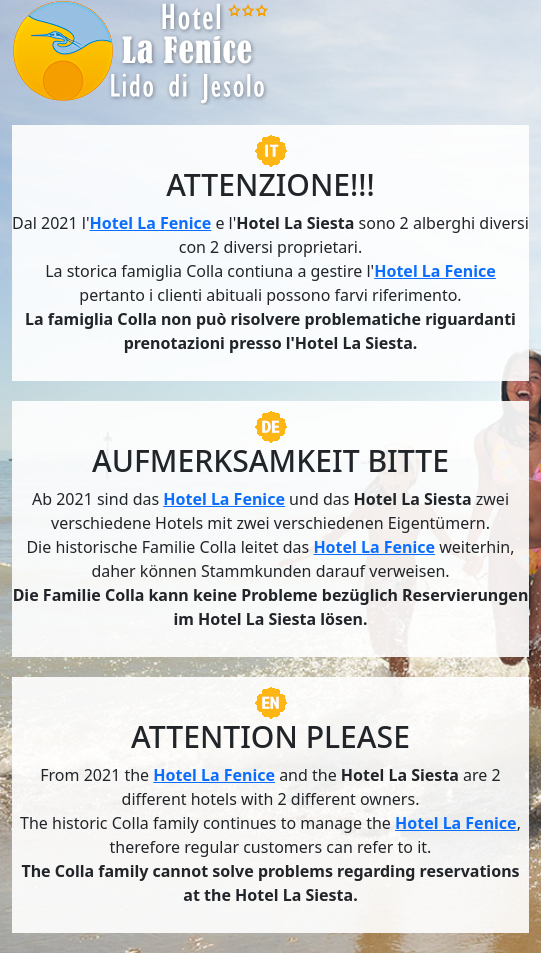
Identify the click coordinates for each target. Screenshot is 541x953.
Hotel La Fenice (151, 223)
